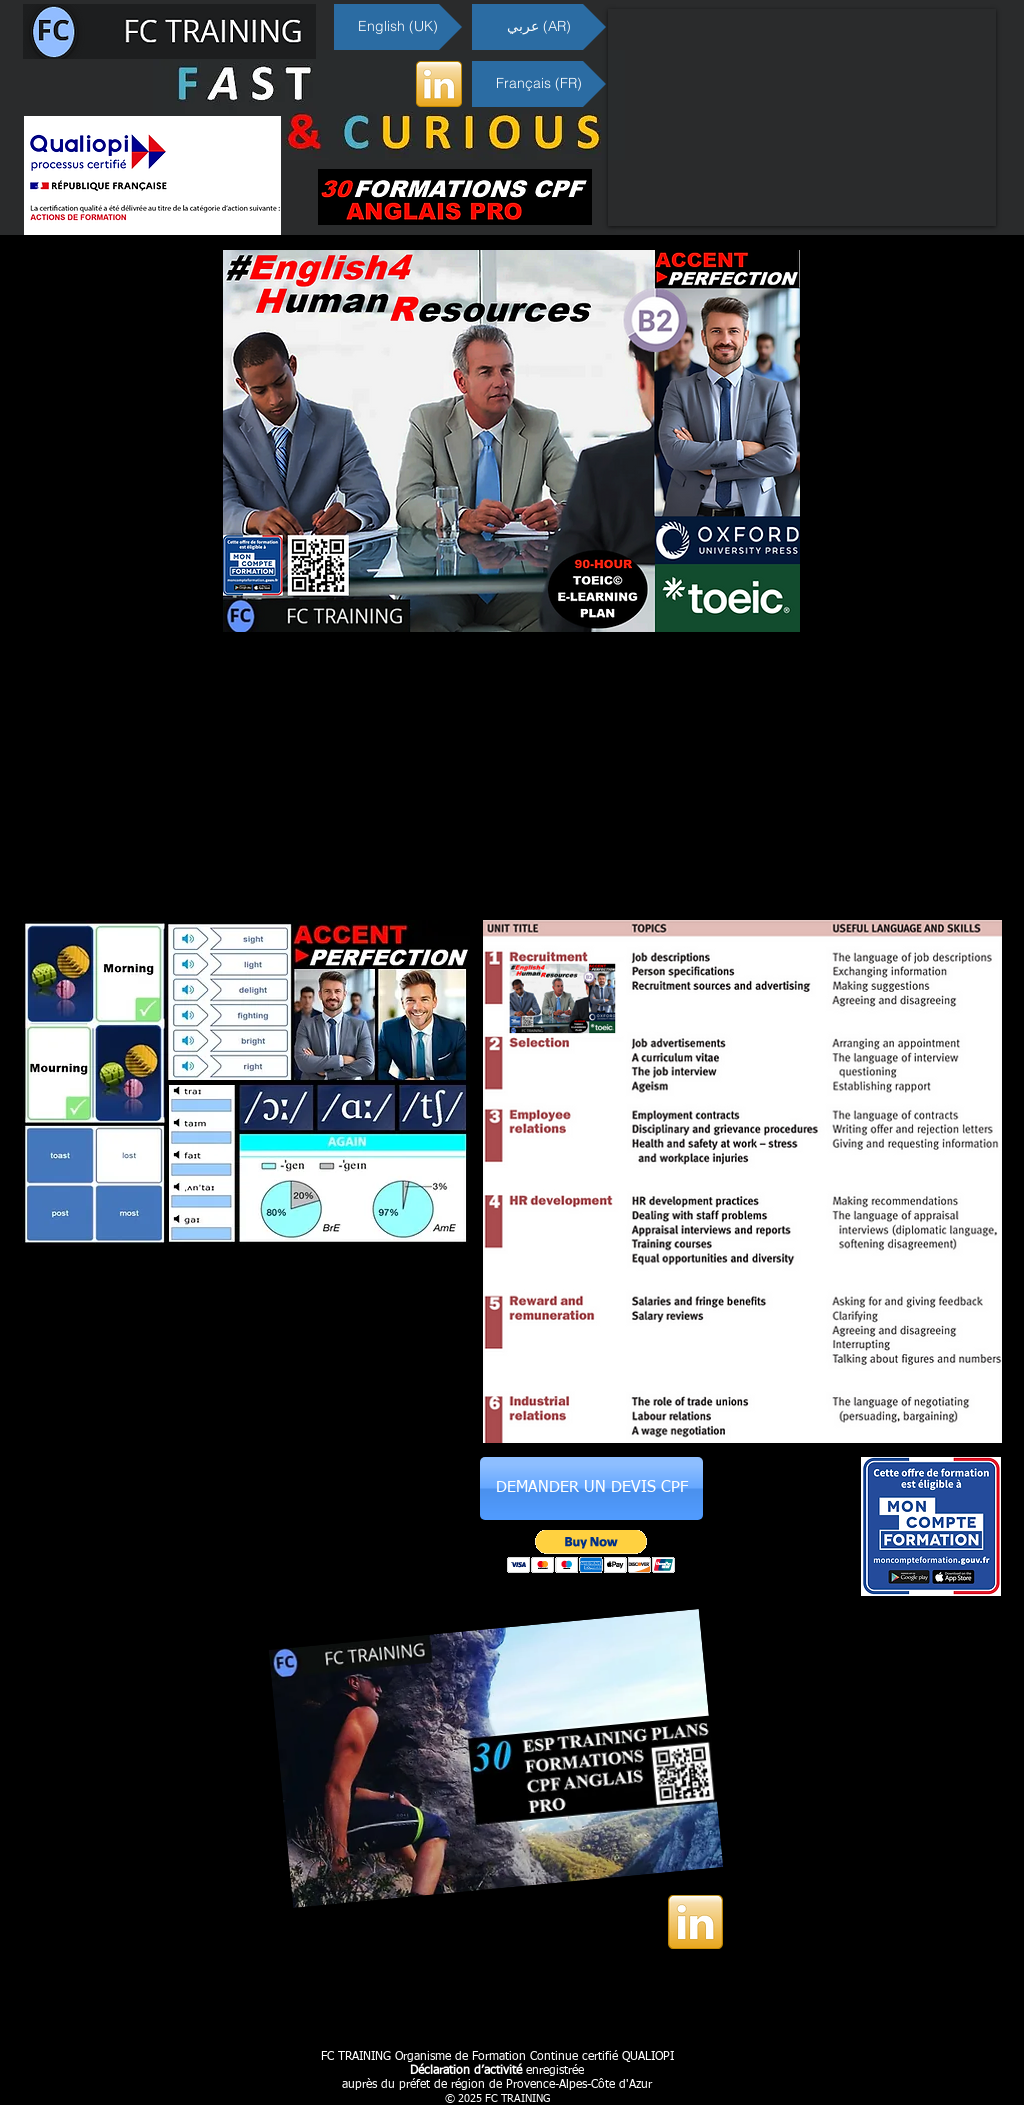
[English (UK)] (398, 27)
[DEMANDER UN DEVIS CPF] (591, 1488)
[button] (591, 1551)
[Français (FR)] (539, 84)
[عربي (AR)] (539, 27)
